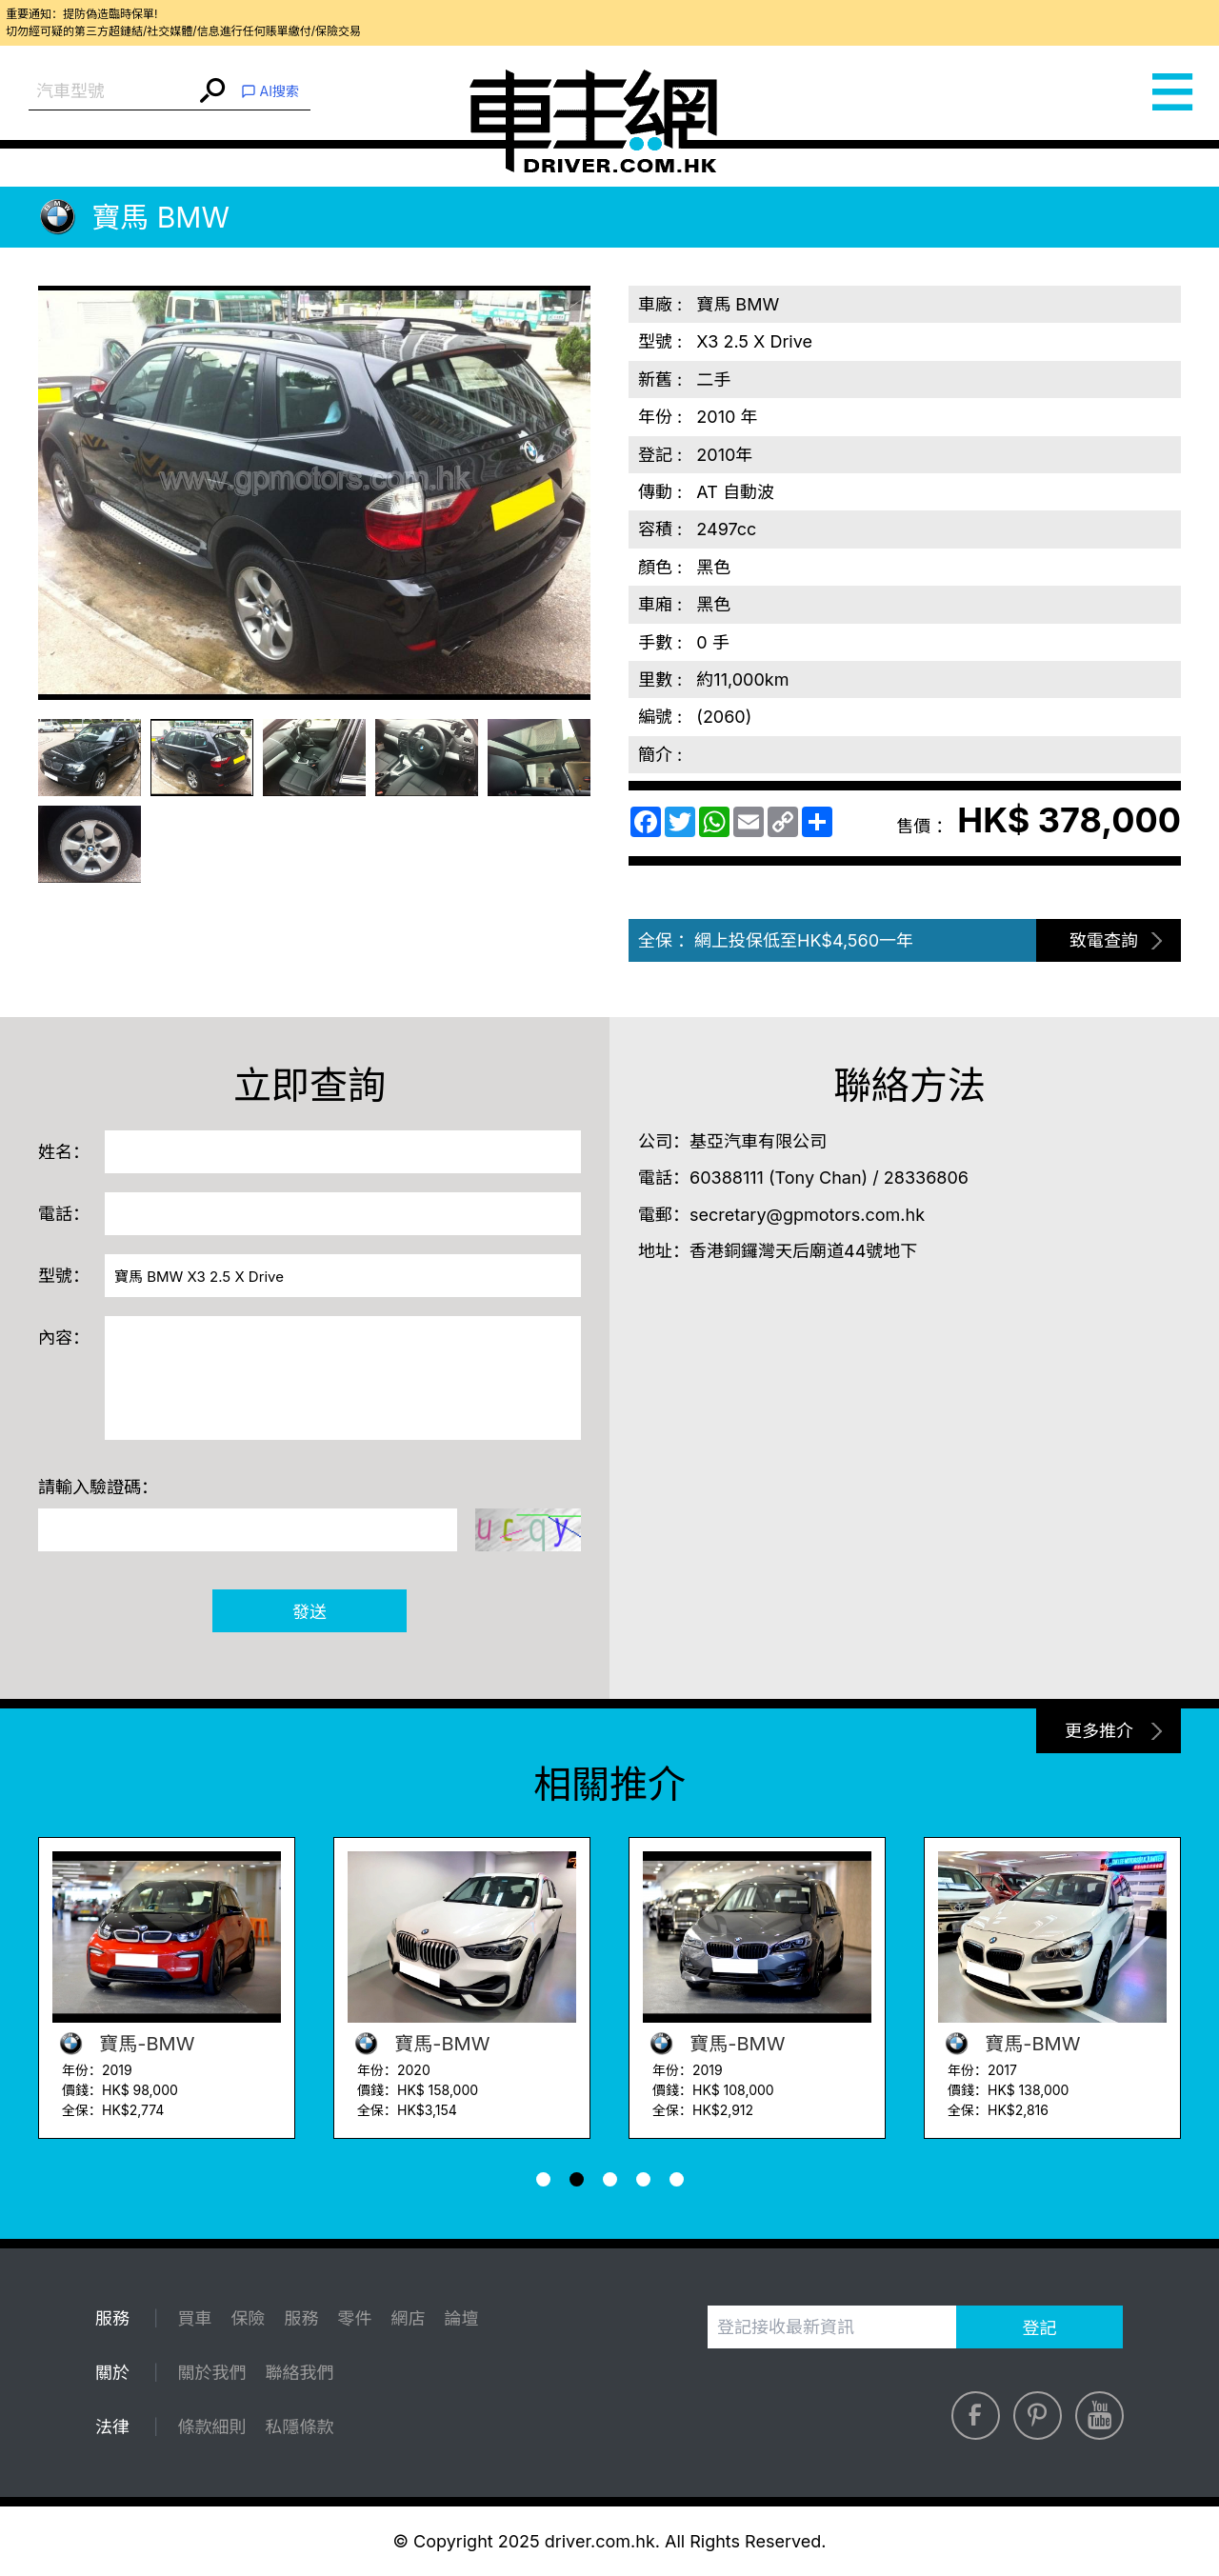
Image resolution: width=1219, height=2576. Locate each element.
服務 (301, 2318)
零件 (354, 2318)
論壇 (461, 2318)
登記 (1040, 2328)
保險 (247, 2318)
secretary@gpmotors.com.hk (807, 1215)
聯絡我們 (299, 2373)
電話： (64, 1214)
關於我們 (211, 2373)
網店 (407, 2318)
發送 (309, 1612)
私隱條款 (299, 2427)
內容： (64, 1338)
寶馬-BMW (123, 2043)
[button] (543, 2179)
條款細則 (211, 2427)
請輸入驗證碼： (98, 1487)
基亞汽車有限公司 (758, 1141)
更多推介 (1099, 1731)
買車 (194, 2318)
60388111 (726, 1178)
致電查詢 (1103, 940)
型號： (64, 1276)
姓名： (64, 1152)
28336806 (926, 1178)
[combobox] (112, 92)
